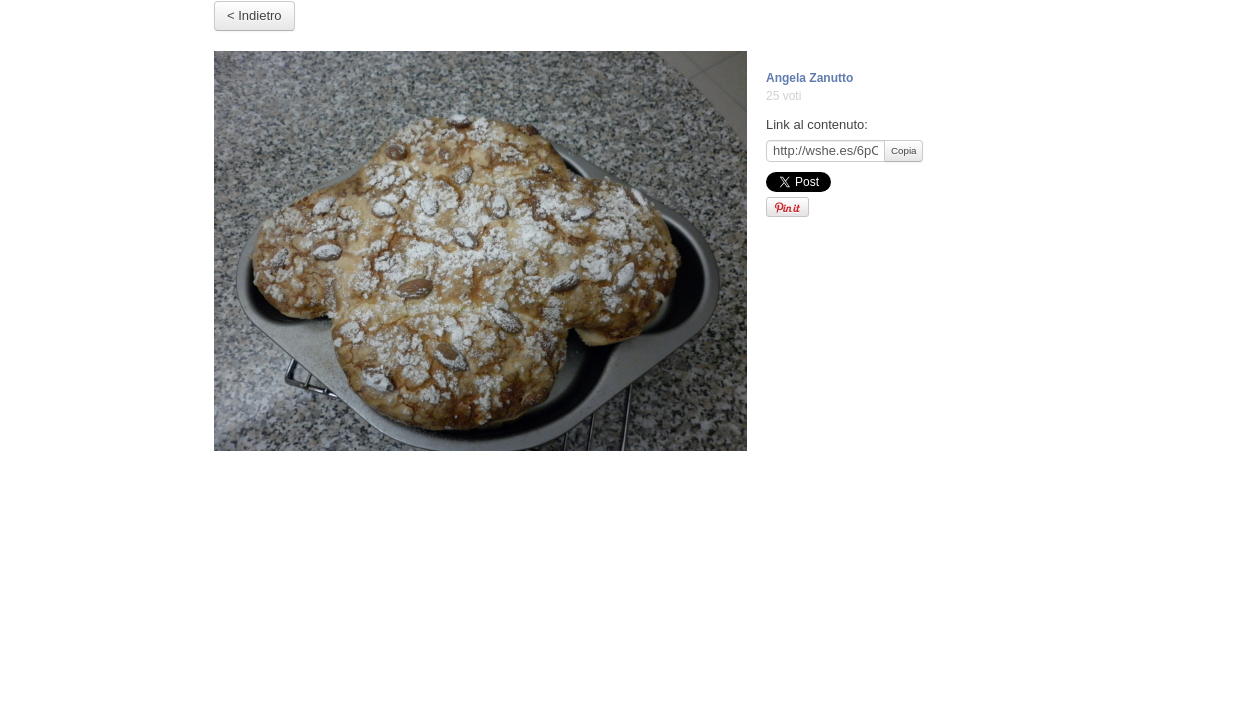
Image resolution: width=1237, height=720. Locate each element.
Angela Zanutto (809, 78)
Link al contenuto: (817, 124)
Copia (903, 150)
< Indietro (254, 15)
